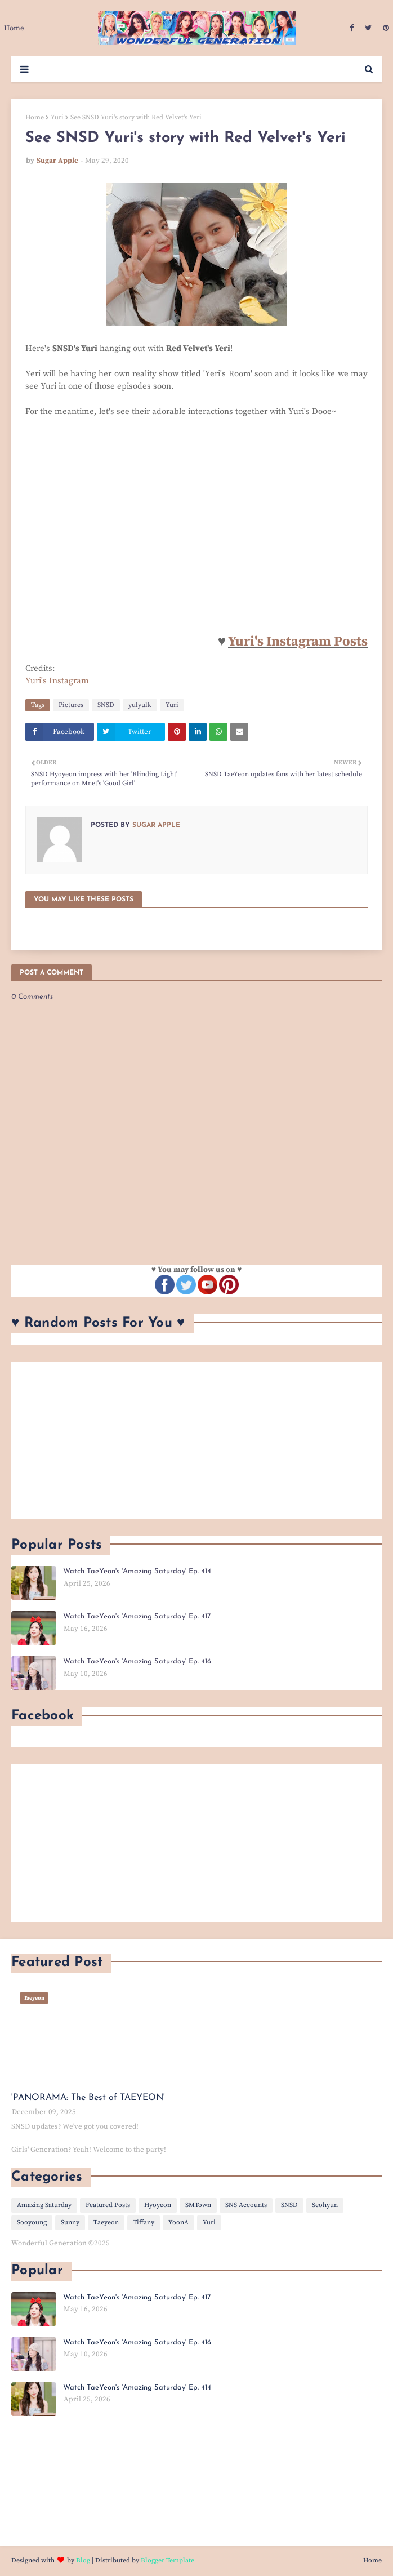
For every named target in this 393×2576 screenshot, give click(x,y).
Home (34, 117)
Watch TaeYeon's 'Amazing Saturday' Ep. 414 (137, 1571)
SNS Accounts (246, 2205)
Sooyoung (32, 2222)
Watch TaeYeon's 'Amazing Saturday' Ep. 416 (137, 1661)
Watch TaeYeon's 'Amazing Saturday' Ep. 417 (137, 1616)
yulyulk (139, 705)
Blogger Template (167, 2560)
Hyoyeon (157, 2205)
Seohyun (325, 2205)
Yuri (57, 117)
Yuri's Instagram (57, 680)
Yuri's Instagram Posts (298, 641)
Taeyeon (106, 2222)
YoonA (178, 2222)
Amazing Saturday (44, 2205)
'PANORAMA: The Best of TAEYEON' (88, 2097)
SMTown (198, 2205)
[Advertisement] (196, 1440)
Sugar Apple (57, 160)
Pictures (71, 705)
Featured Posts (108, 2205)
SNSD (105, 705)
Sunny (70, 2222)
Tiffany (143, 2222)
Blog (83, 2560)
